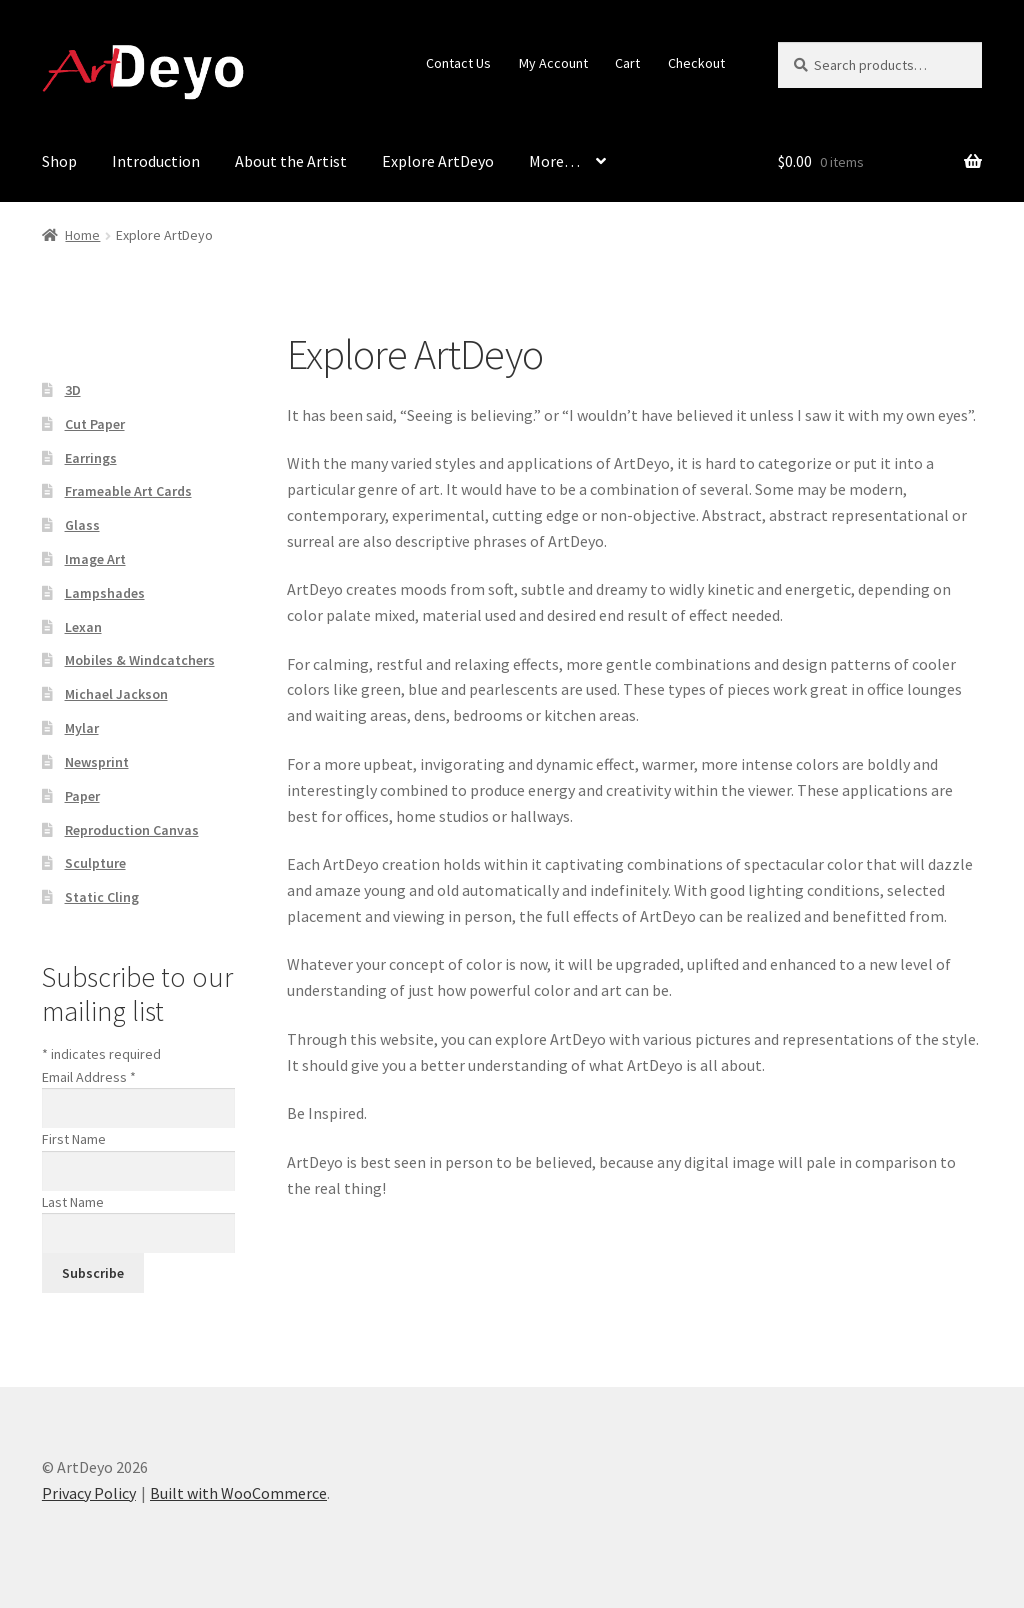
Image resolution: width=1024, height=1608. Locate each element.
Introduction (156, 161)
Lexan (83, 627)
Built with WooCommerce (238, 1493)
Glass (82, 525)
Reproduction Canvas (132, 830)
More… (554, 161)
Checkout (696, 63)
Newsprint (97, 762)
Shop (59, 161)
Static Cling (102, 897)
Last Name (73, 1202)
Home (82, 235)
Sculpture (95, 863)
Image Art (95, 559)
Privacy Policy (89, 1493)
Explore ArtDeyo (438, 161)
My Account (553, 63)
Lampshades (105, 593)
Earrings (91, 458)
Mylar (82, 728)
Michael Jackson (116, 694)
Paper (82, 796)
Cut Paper (95, 424)
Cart (627, 63)
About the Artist (291, 161)
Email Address (89, 1077)
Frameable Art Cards (128, 491)
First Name (74, 1139)
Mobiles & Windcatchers (140, 660)
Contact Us (458, 63)
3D (73, 390)
